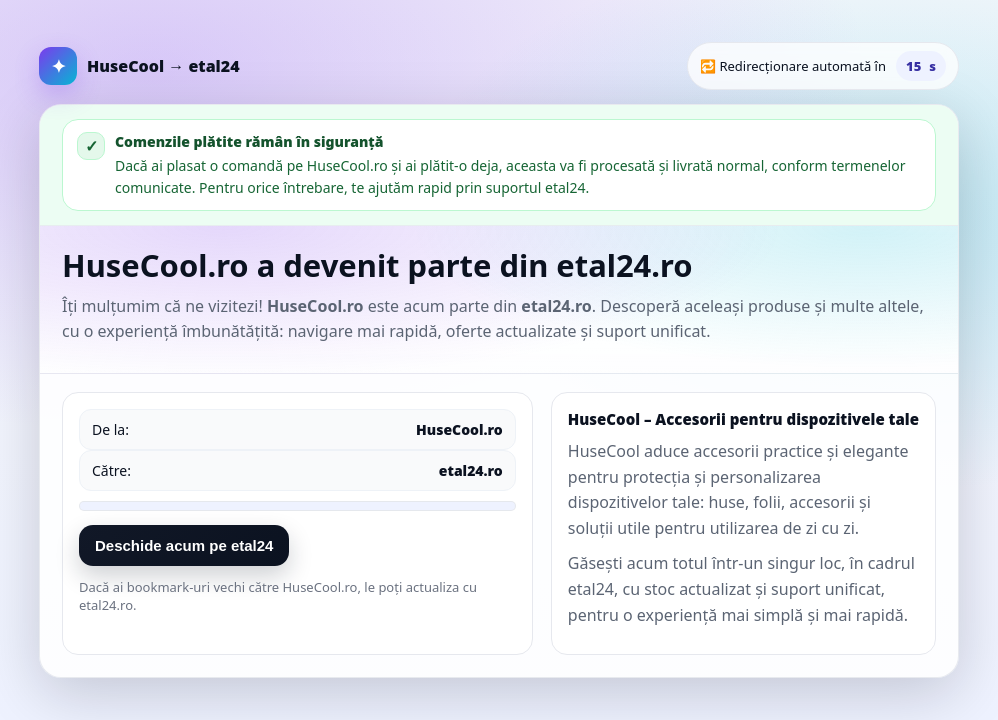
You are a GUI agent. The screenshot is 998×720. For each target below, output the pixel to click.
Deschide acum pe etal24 (184, 545)
